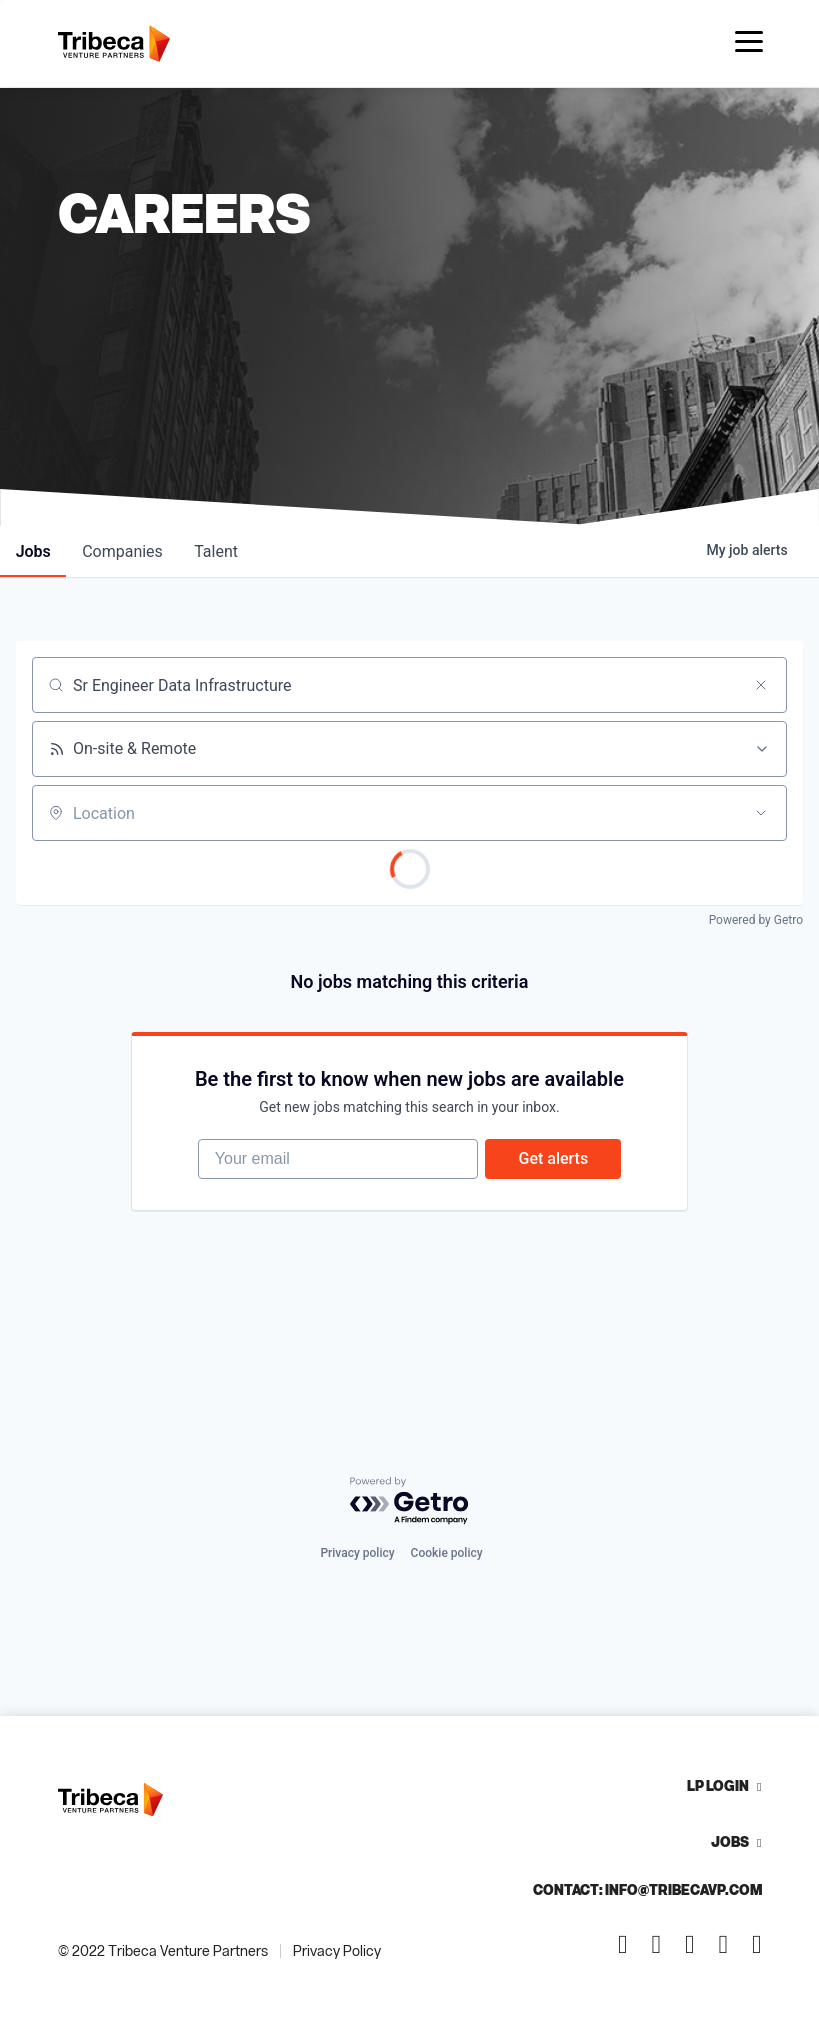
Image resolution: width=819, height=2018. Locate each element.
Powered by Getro (756, 920)
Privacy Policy (337, 1950)
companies (123, 551)
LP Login (718, 1785)
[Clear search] (761, 685)
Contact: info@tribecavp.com (647, 1889)
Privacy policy (357, 1553)
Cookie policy (447, 1553)
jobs (33, 551)
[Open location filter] (761, 813)
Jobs (730, 1841)
